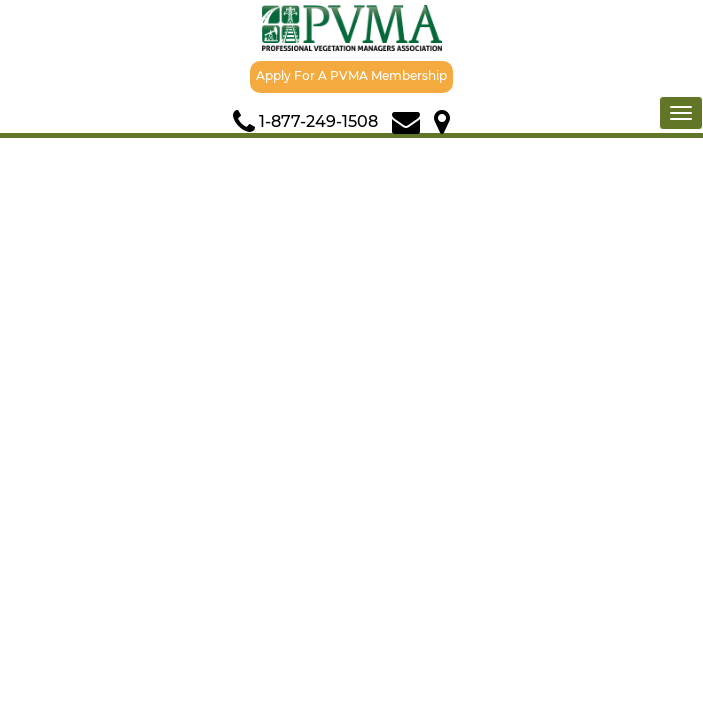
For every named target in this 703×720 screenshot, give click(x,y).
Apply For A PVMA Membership (351, 75)
